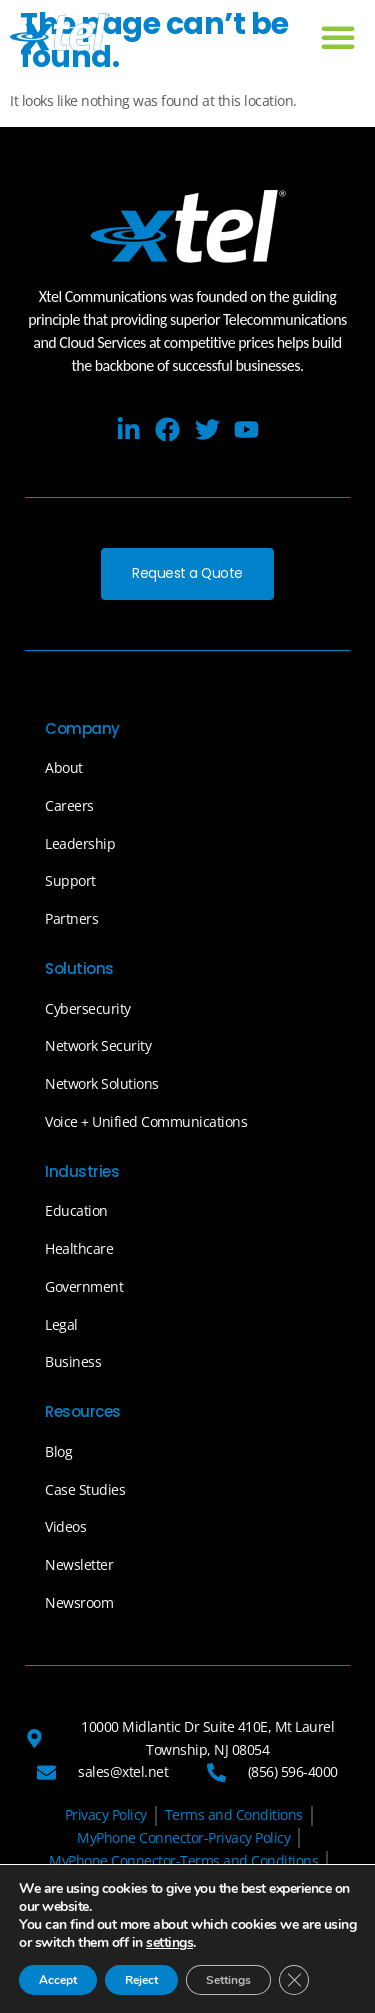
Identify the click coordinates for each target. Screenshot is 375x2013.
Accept (58, 1980)
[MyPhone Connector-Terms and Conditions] (183, 1861)
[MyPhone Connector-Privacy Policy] (183, 1838)
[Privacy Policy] (106, 1816)
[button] (338, 37)
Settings (228, 1980)
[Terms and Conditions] (234, 1816)
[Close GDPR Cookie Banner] (294, 1980)
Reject (141, 1980)
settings (169, 1943)
